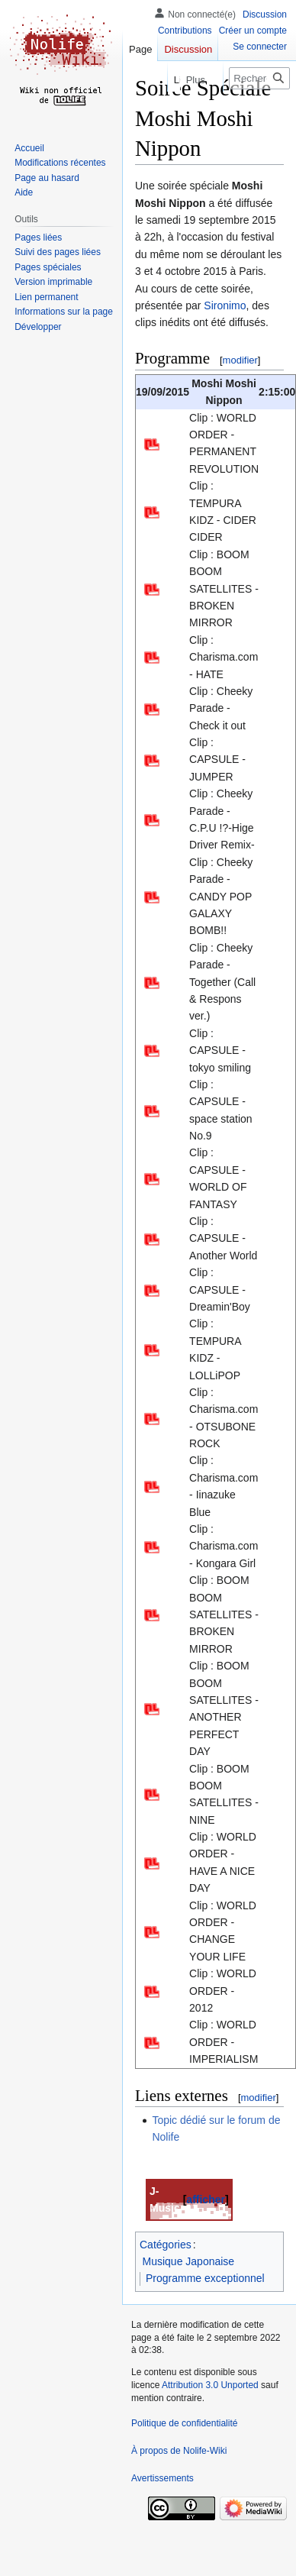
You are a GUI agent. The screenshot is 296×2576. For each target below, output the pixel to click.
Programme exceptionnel (205, 2278)
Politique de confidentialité (184, 2423)
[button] (37, 327)
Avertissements (162, 2478)
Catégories (165, 2244)
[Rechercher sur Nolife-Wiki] (259, 78)
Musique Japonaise (189, 2261)
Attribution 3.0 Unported (210, 2385)
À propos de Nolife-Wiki (179, 2450)
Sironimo (225, 305)
